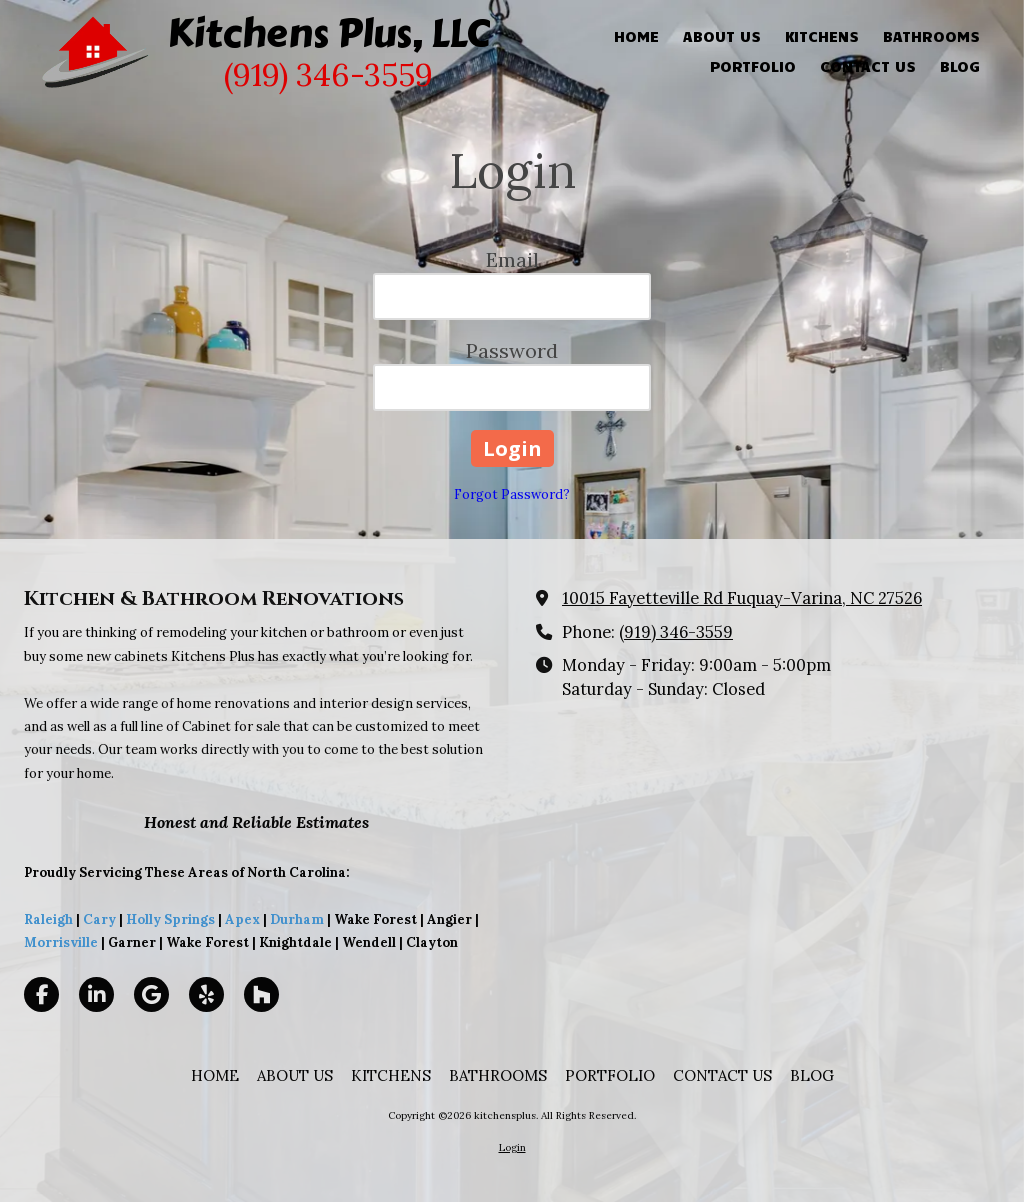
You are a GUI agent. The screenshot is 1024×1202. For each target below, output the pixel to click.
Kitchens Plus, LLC (328, 33)
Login (512, 1147)
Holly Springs (170, 919)
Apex (241, 919)
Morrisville (61, 942)
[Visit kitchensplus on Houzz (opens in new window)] (261, 994)
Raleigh (48, 919)
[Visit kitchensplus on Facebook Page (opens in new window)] (41, 994)
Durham (297, 919)
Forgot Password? (512, 494)
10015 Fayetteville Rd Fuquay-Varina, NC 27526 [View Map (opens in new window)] (742, 598)
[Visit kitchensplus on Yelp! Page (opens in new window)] (206, 994)
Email (512, 259)
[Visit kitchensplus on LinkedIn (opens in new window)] (96, 994)
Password (512, 350)
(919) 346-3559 (676, 632)
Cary (99, 919)
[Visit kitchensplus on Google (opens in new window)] (151, 994)
